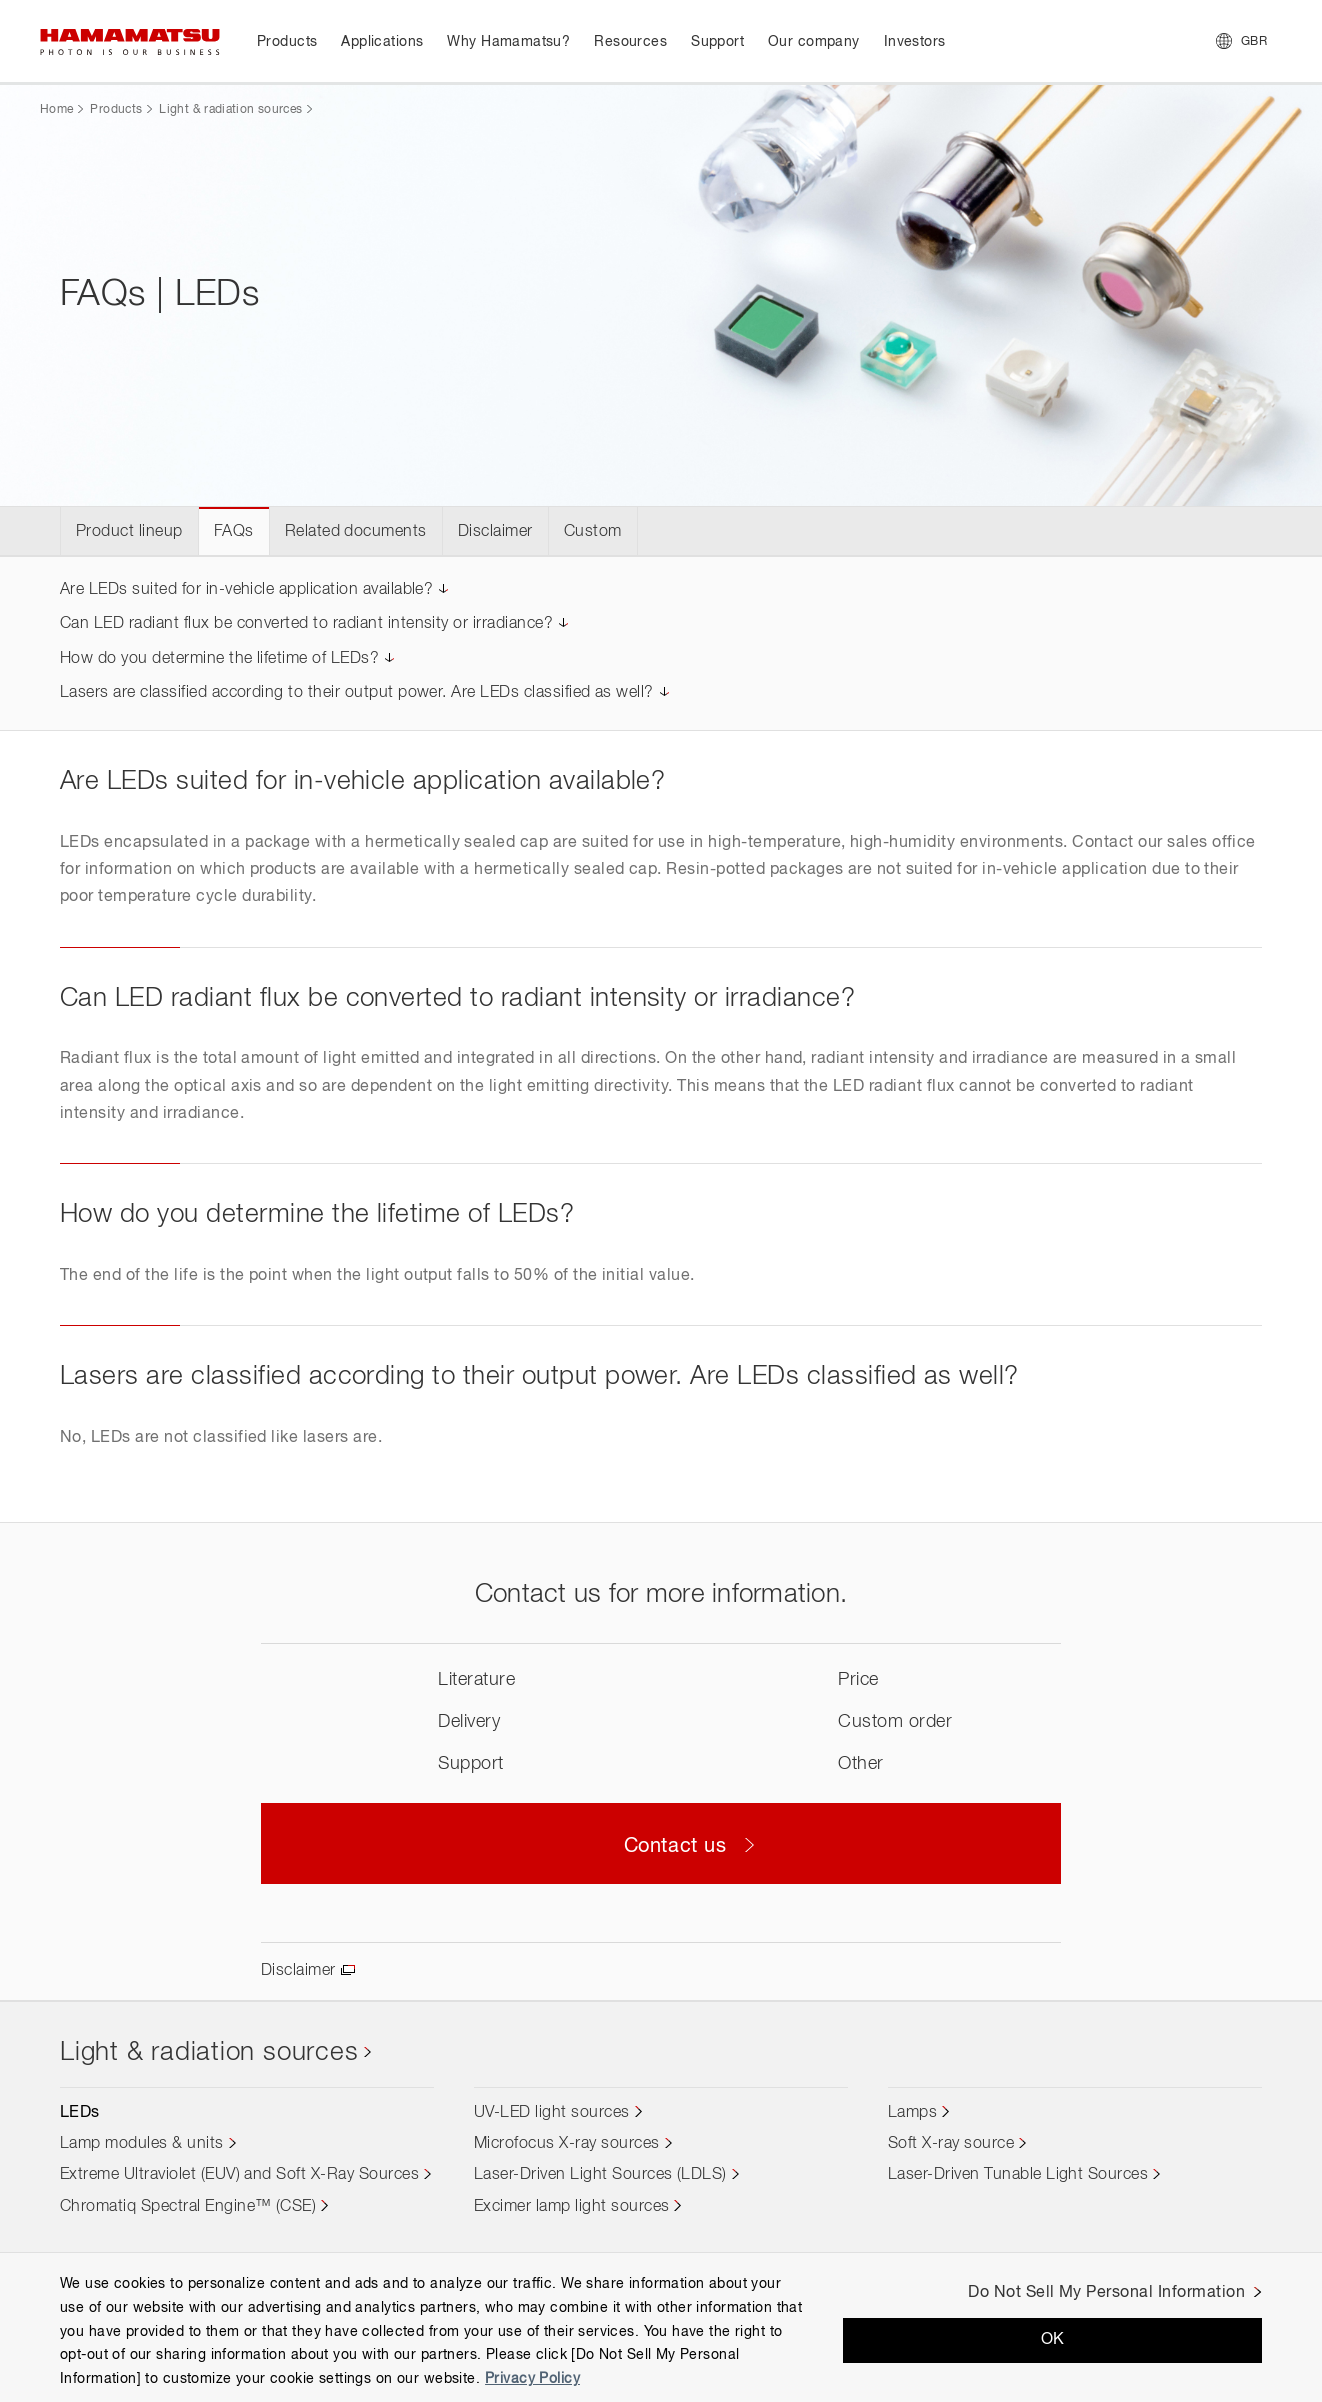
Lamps (912, 2113)
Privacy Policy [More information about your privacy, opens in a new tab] (532, 2379)
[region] (661, 2327)
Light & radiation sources (230, 110)
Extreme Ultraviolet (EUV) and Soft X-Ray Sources (239, 2175)
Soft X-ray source (951, 2144)
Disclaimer (495, 532)
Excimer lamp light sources (571, 2207)
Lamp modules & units (142, 2144)
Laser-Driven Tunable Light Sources (1018, 2175)
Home (56, 110)
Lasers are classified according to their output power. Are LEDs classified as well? (357, 693)
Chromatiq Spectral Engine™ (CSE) (188, 2207)
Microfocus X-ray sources (567, 2144)
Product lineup (129, 532)
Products (116, 110)
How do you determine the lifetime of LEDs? (219, 659)
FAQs (234, 532)
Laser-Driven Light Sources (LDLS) (600, 2175)
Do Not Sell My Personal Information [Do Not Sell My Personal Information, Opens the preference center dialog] (1106, 2293)
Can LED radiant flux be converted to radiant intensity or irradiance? (306, 624)
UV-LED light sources (552, 2113)
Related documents (356, 532)
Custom (593, 532)
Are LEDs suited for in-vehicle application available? (246, 590)
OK (1053, 2340)
